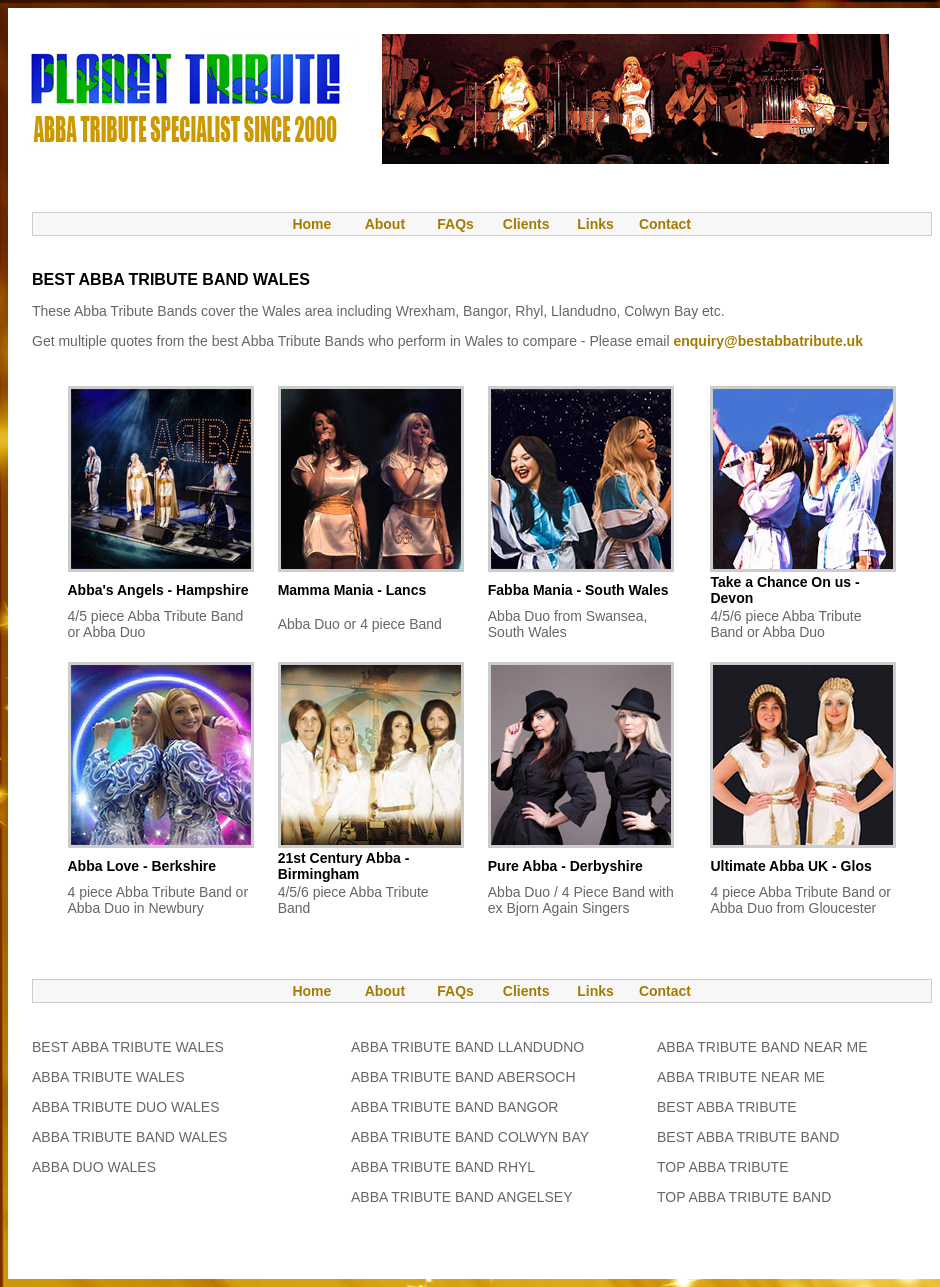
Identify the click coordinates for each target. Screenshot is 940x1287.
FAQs (455, 224)
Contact (665, 224)
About (385, 224)
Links (595, 224)
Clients (524, 224)
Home (302, 224)
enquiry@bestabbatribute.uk (767, 341)
